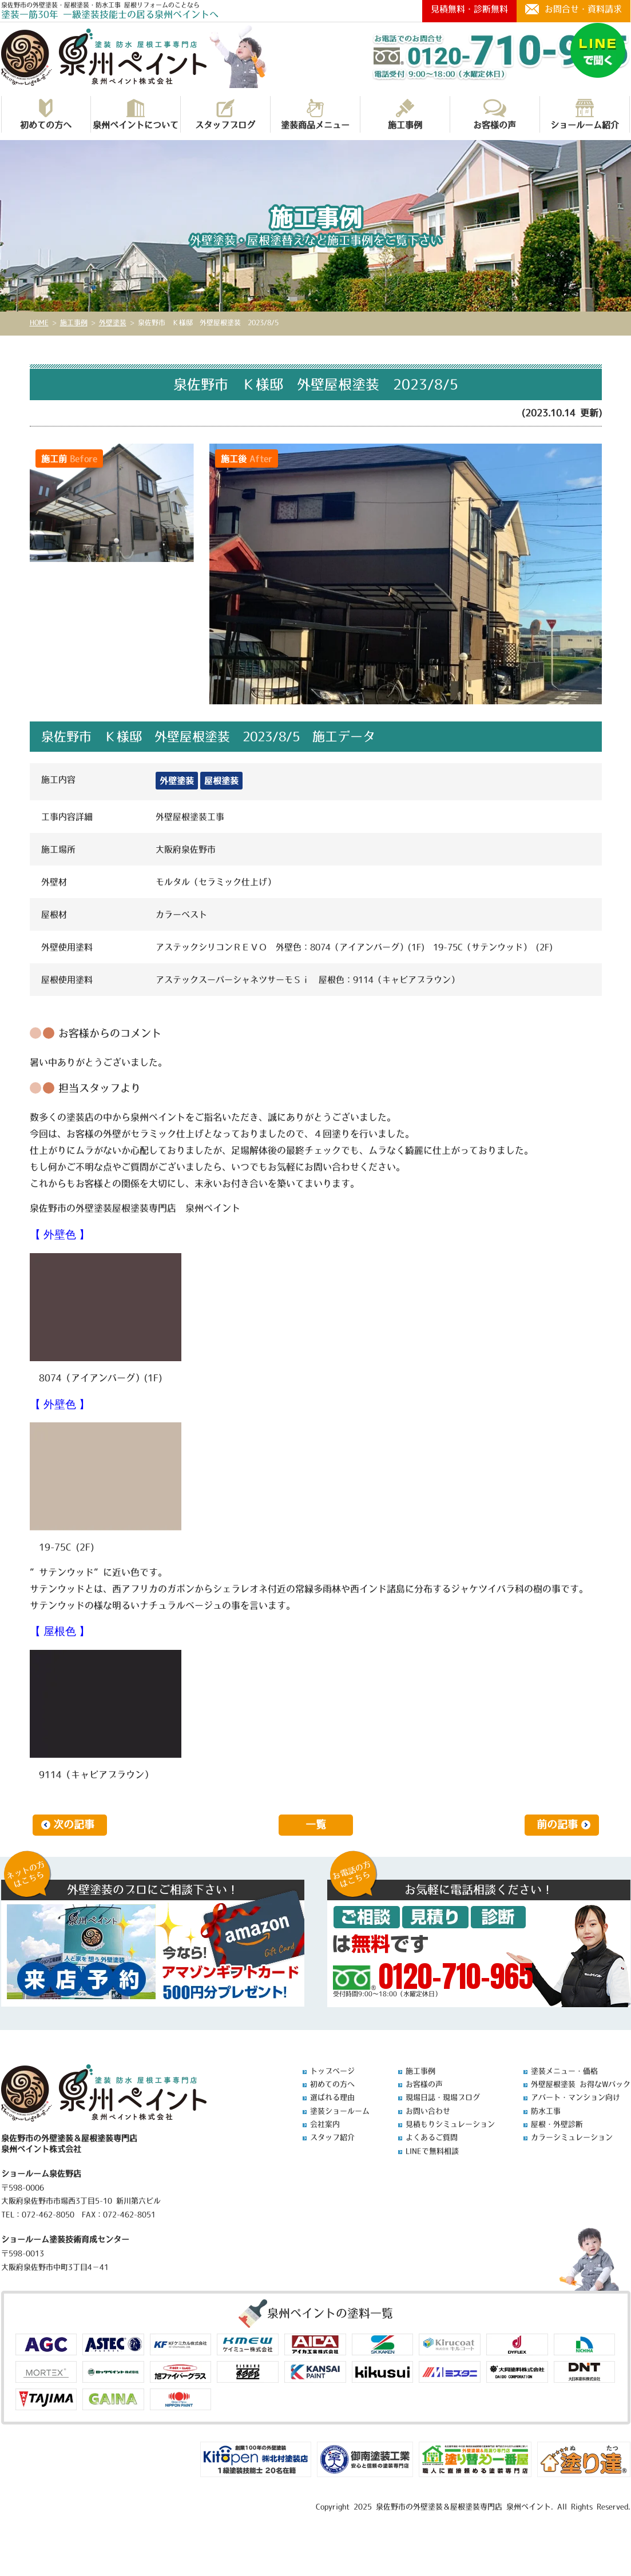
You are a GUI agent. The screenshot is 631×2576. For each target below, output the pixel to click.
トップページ (332, 2071)
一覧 (315, 1825)
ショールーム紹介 (584, 114)
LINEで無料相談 (432, 2151)
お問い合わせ (428, 2111)
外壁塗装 (177, 780)
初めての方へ (46, 114)
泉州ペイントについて (135, 114)
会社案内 (325, 2124)
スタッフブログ (225, 114)
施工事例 (405, 114)
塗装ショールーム (340, 2111)
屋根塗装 (221, 780)
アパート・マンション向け (575, 2097)
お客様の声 (494, 114)
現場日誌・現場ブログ (443, 2097)
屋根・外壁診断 (557, 2124)
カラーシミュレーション (572, 2137)
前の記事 (557, 1825)
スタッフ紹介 (332, 2137)
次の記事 (73, 1825)
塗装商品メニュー (315, 114)
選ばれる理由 (332, 2097)
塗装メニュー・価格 (564, 2071)
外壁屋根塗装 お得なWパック (580, 2084)
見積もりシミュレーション (450, 2124)
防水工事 (546, 2111)
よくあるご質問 (432, 2137)
